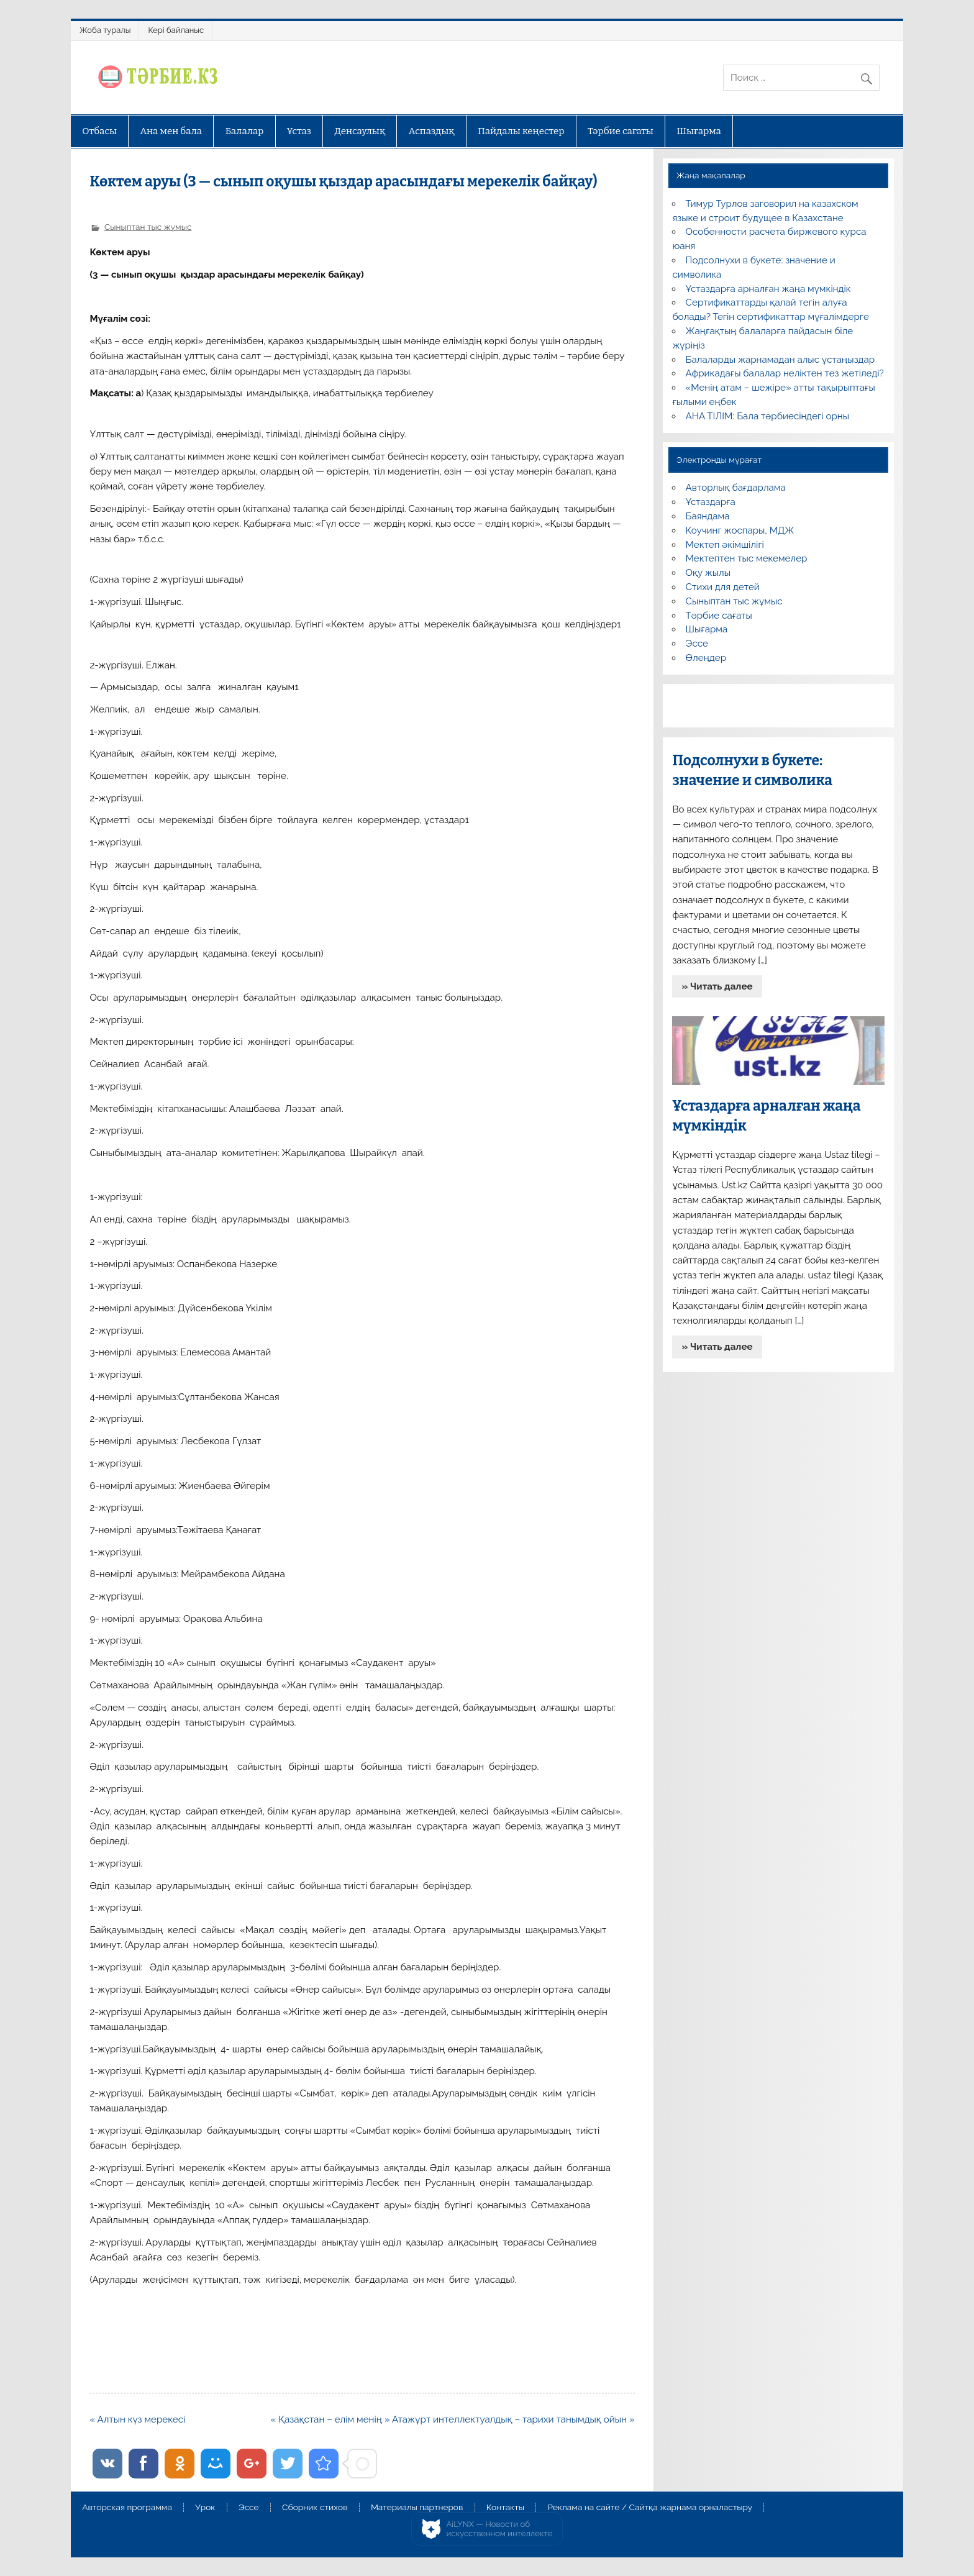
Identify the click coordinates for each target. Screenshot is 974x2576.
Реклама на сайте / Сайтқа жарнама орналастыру (649, 2507)
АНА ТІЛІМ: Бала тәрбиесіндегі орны (767, 416)
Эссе (697, 643)
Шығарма (698, 131)
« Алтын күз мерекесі (137, 2419)
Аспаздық (432, 131)
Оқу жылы (708, 572)
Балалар (244, 131)
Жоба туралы (105, 30)
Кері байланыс (176, 30)
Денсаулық (359, 131)
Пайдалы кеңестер (521, 131)
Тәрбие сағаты (620, 131)
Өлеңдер (706, 657)
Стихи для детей (723, 587)
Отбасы (99, 131)
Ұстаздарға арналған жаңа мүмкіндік (768, 288)
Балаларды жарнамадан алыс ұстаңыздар (780, 359)
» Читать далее (717, 986)
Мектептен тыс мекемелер (747, 558)
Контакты (505, 2507)
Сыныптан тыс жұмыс (148, 227)
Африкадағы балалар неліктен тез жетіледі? (785, 373)
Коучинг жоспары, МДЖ (740, 530)
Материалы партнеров (417, 2507)
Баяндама (708, 516)
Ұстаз (299, 131)
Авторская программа (127, 2507)
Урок (205, 2507)
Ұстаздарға (710, 501)
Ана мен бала (171, 131)
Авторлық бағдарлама (736, 487)
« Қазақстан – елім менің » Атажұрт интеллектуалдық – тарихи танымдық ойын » (453, 2419)
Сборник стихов (314, 2507)
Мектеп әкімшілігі (725, 544)
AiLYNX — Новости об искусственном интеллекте (500, 2529)
